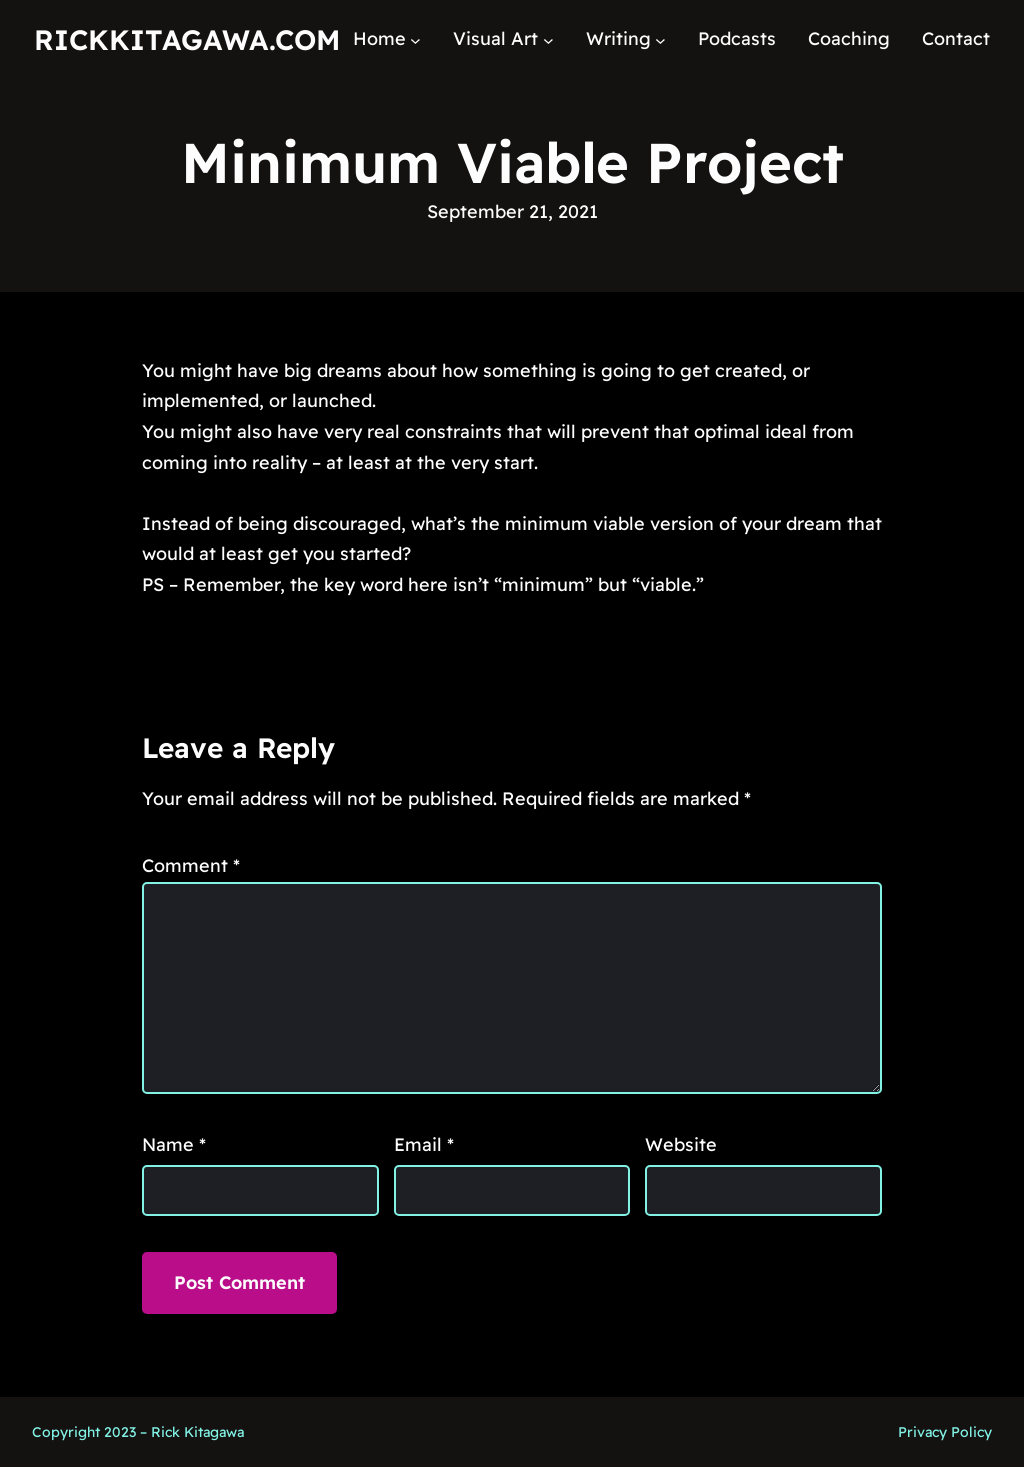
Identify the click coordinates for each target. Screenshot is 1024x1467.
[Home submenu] (415, 39)
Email (424, 1144)
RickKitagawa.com (187, 39)
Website (681, 1144)
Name (174, 1144)
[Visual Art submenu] (548, 39)
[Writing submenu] (660, 39)
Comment (191, 865)
